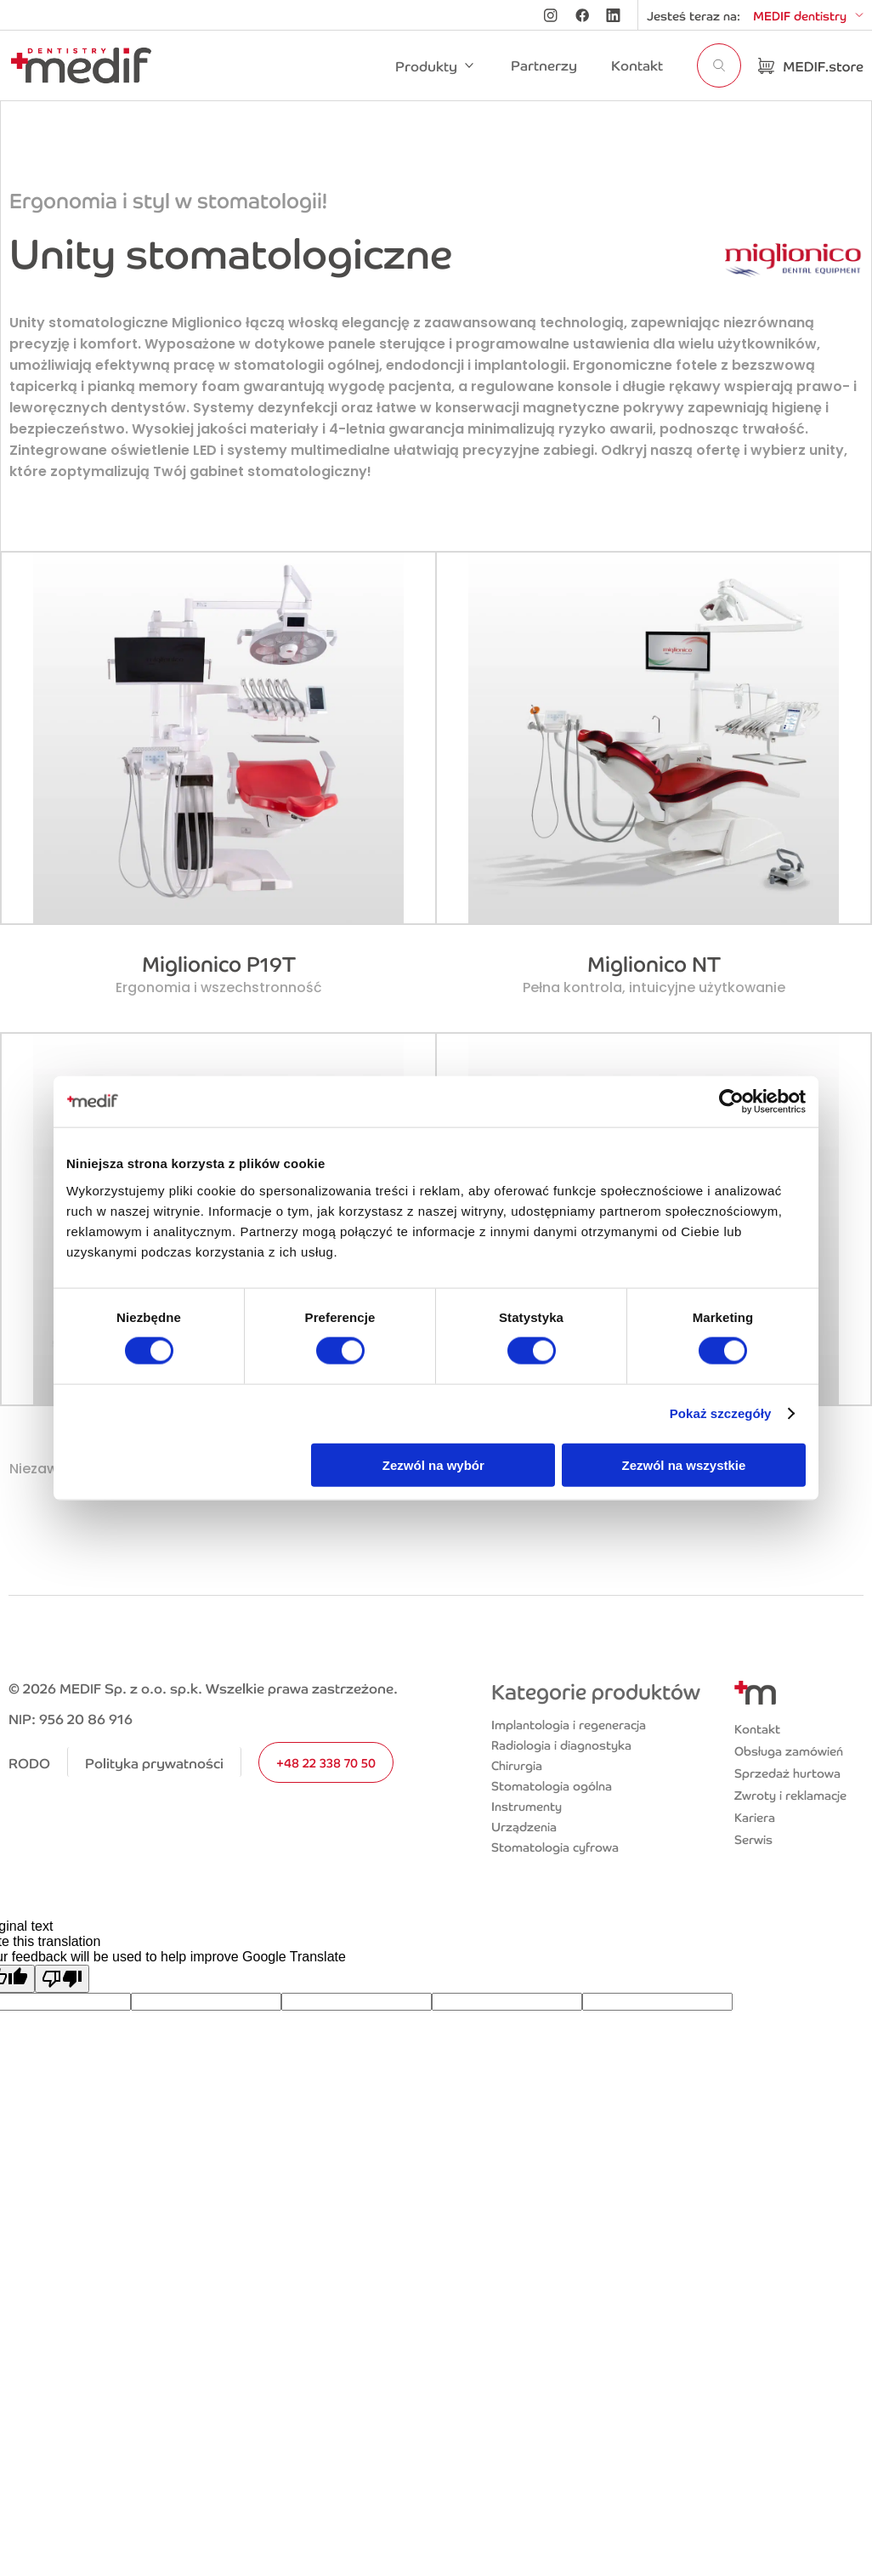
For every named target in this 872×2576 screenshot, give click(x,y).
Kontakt (757, 1728)
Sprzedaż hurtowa (787, 1772)
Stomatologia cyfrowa (555, 1847)
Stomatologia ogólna (551, 1785)
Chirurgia (516, 1765)
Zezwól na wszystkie (684, 1464)
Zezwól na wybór (433, 1464)
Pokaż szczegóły (721, 1413)
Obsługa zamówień (788, 1750)
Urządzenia (524, 1826)
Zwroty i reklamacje (790, 1794)
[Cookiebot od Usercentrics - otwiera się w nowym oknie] (731, 1102)
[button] (436, 65)
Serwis (753, 1839)
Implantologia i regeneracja (568, 1724)
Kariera (754, 1817)
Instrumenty (526, 1806)
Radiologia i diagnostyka (561, 1744)
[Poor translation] (62, 1979)
